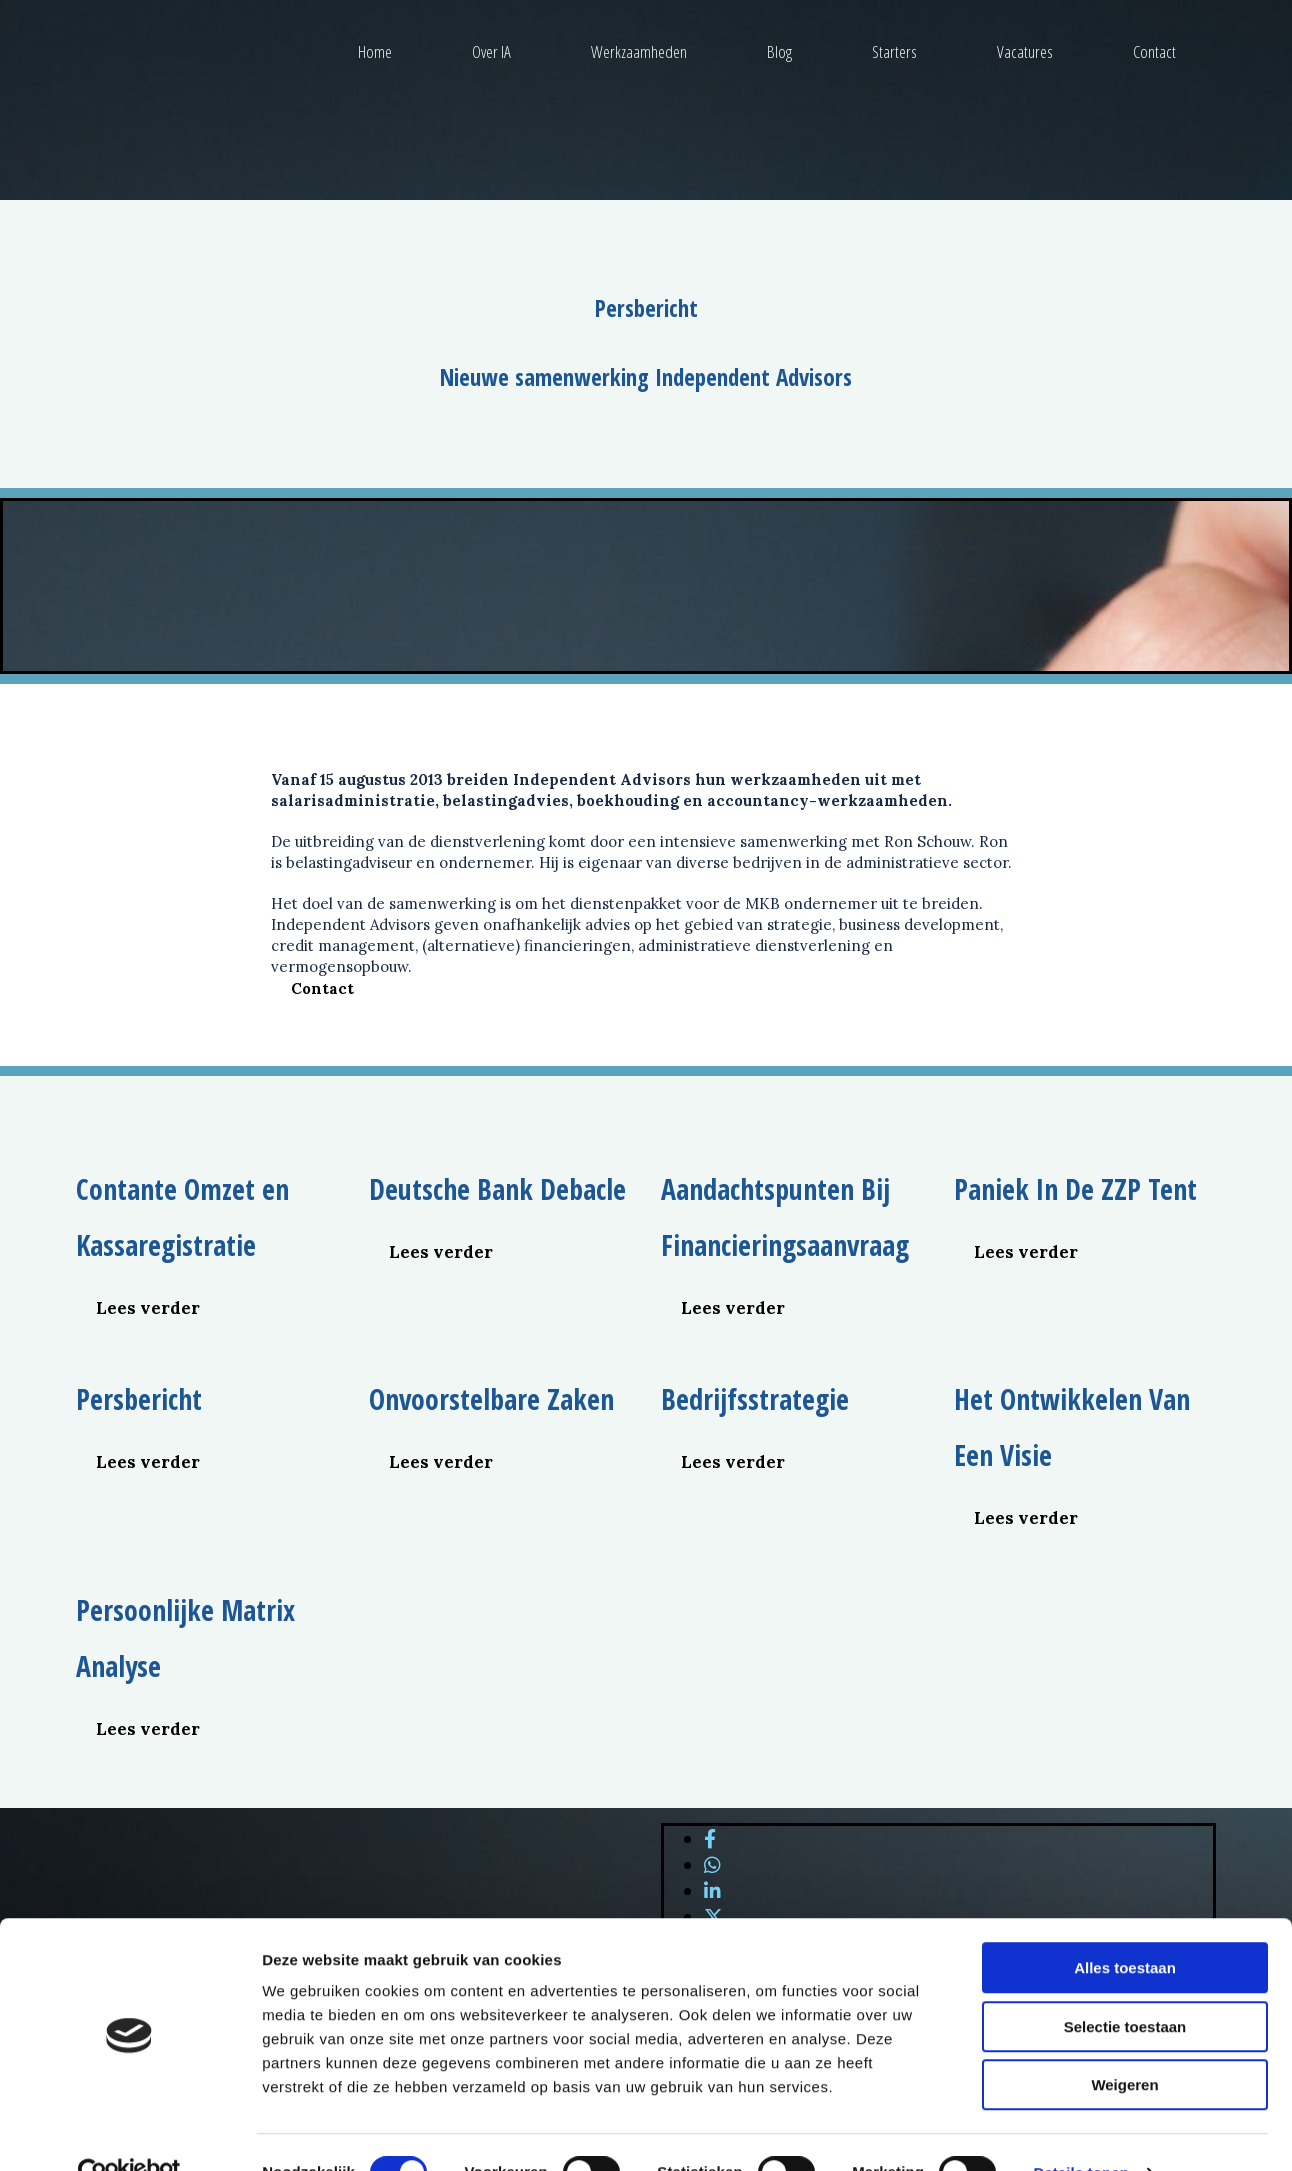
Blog (779, 51)
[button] (322, 988)
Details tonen (1080, 2131)
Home (375, 51)
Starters (894, 51)
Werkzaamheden (639, 51)
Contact (1154, 51)
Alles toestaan (1125, 1926)
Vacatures (1025, 51)
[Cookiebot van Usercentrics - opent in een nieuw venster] (129, 2132)
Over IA (491, 51)
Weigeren (1124, 2043)
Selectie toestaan (1125, 1985)
